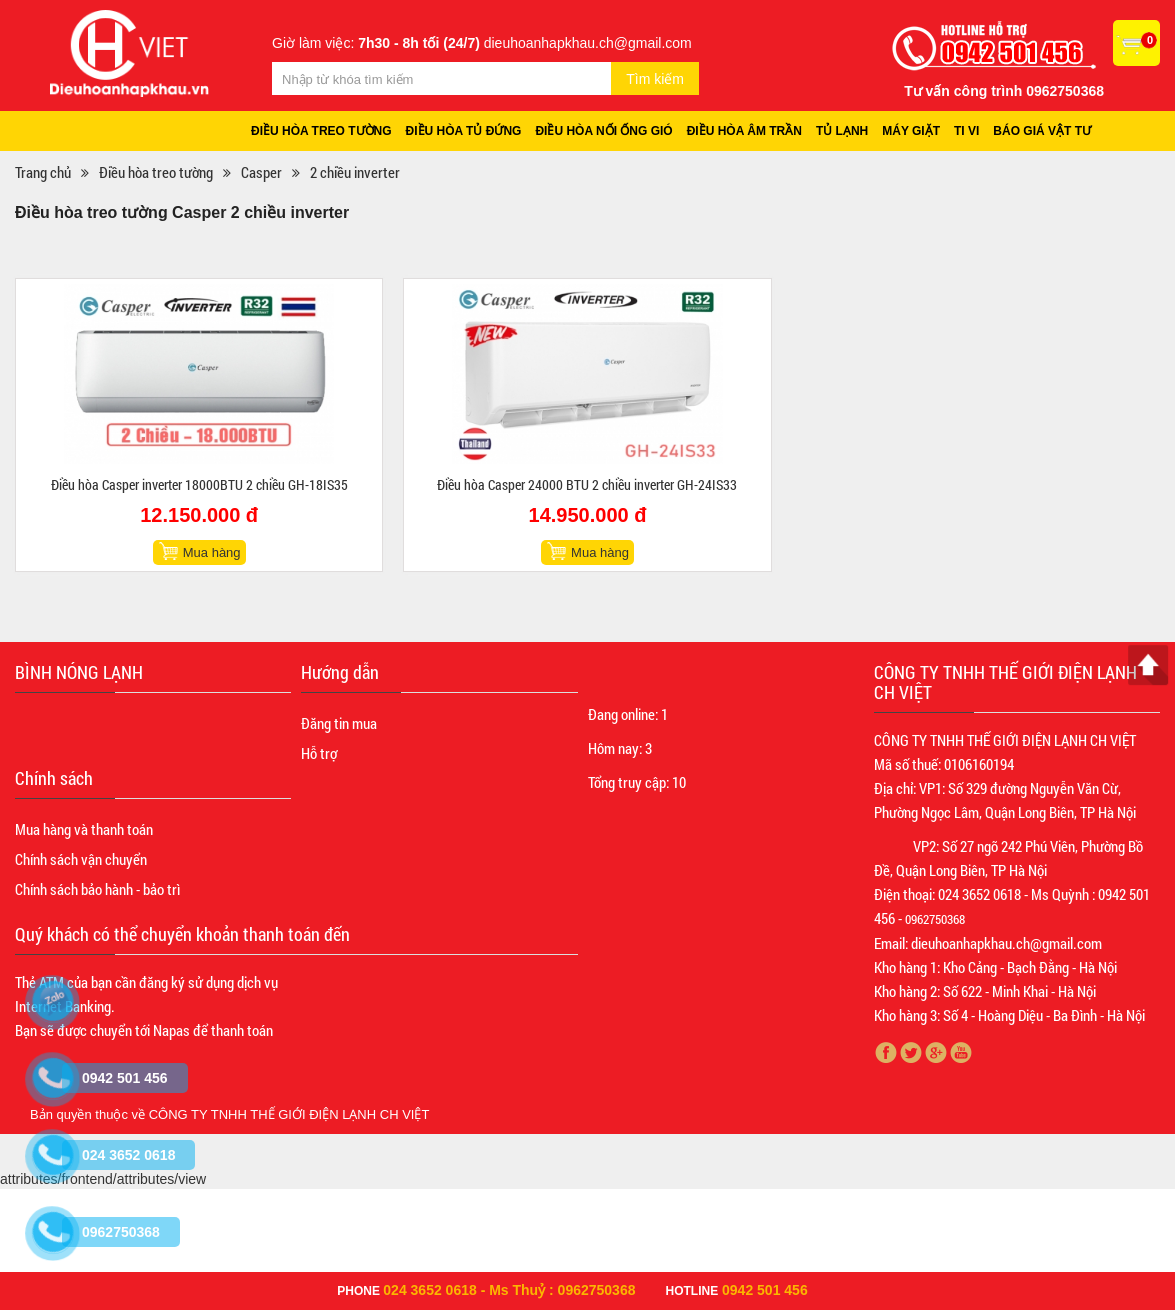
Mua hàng (212, 553)
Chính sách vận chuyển (81, 860)
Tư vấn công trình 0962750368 (1004, 91)
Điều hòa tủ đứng (465, 131)
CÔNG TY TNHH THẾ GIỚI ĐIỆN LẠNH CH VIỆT (289, 1115)
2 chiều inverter (355, 173)
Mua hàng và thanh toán (84, 830)
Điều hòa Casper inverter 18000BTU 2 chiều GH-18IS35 (199, 485)
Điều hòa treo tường (321, 131)
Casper (261, 173)
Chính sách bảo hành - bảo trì (97, 890)
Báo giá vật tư (1047, 131)
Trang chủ (43, 173)
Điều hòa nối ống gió (606, 131)
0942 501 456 (765, 1290)
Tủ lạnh (845, 131)
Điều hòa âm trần (747, 131)
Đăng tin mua (339, 724)
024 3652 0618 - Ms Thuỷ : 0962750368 (509, 1290)
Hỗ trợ (319, 754)
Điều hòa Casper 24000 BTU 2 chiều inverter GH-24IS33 (587, 485)
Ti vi (970, 131)
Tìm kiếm (655, 79)
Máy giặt (915, 131)
